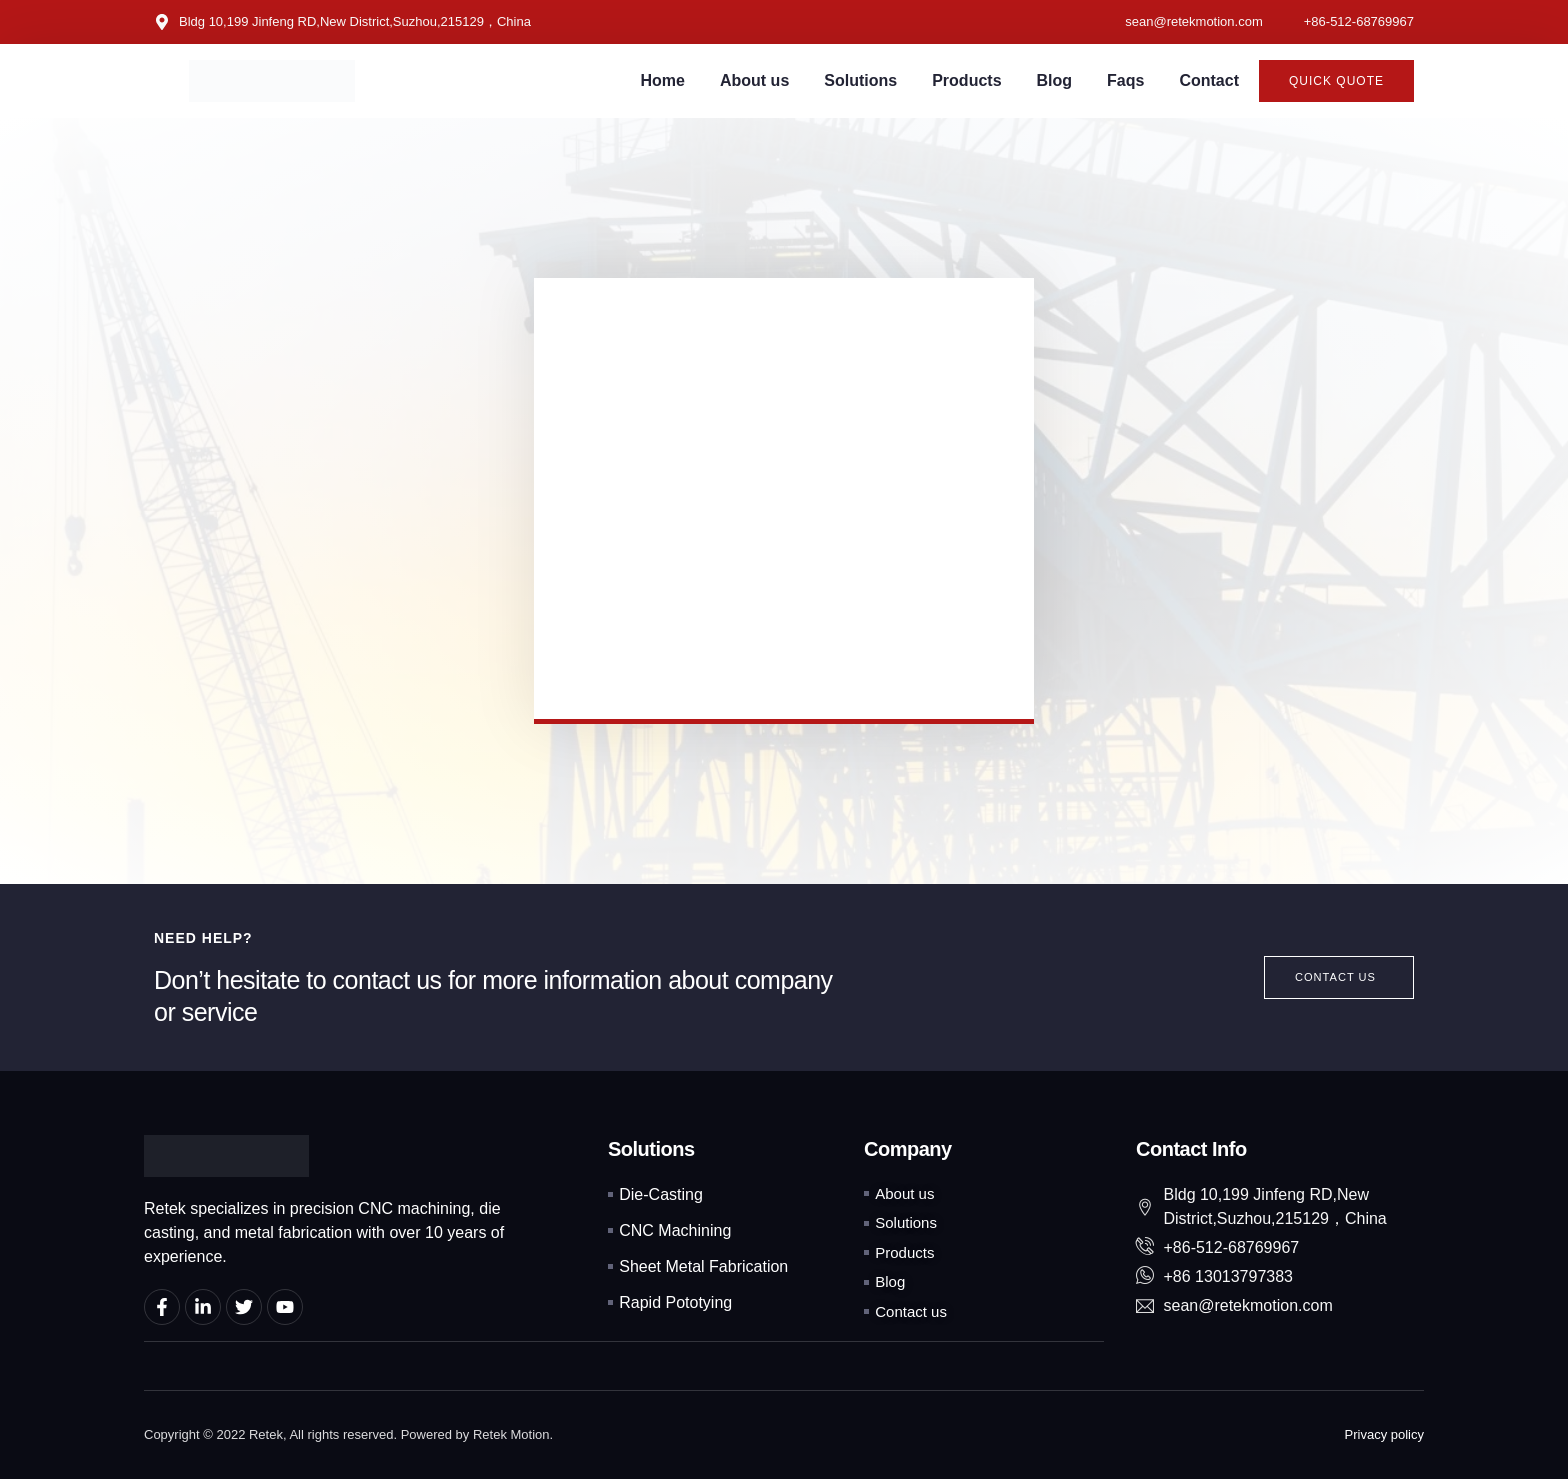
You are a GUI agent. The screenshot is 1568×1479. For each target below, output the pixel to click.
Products (966, 80)
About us (754, 80)
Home (663, 80)
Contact (1209, 80)
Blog (1055, 80)
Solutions (860, 80)
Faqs (1125, 80)
